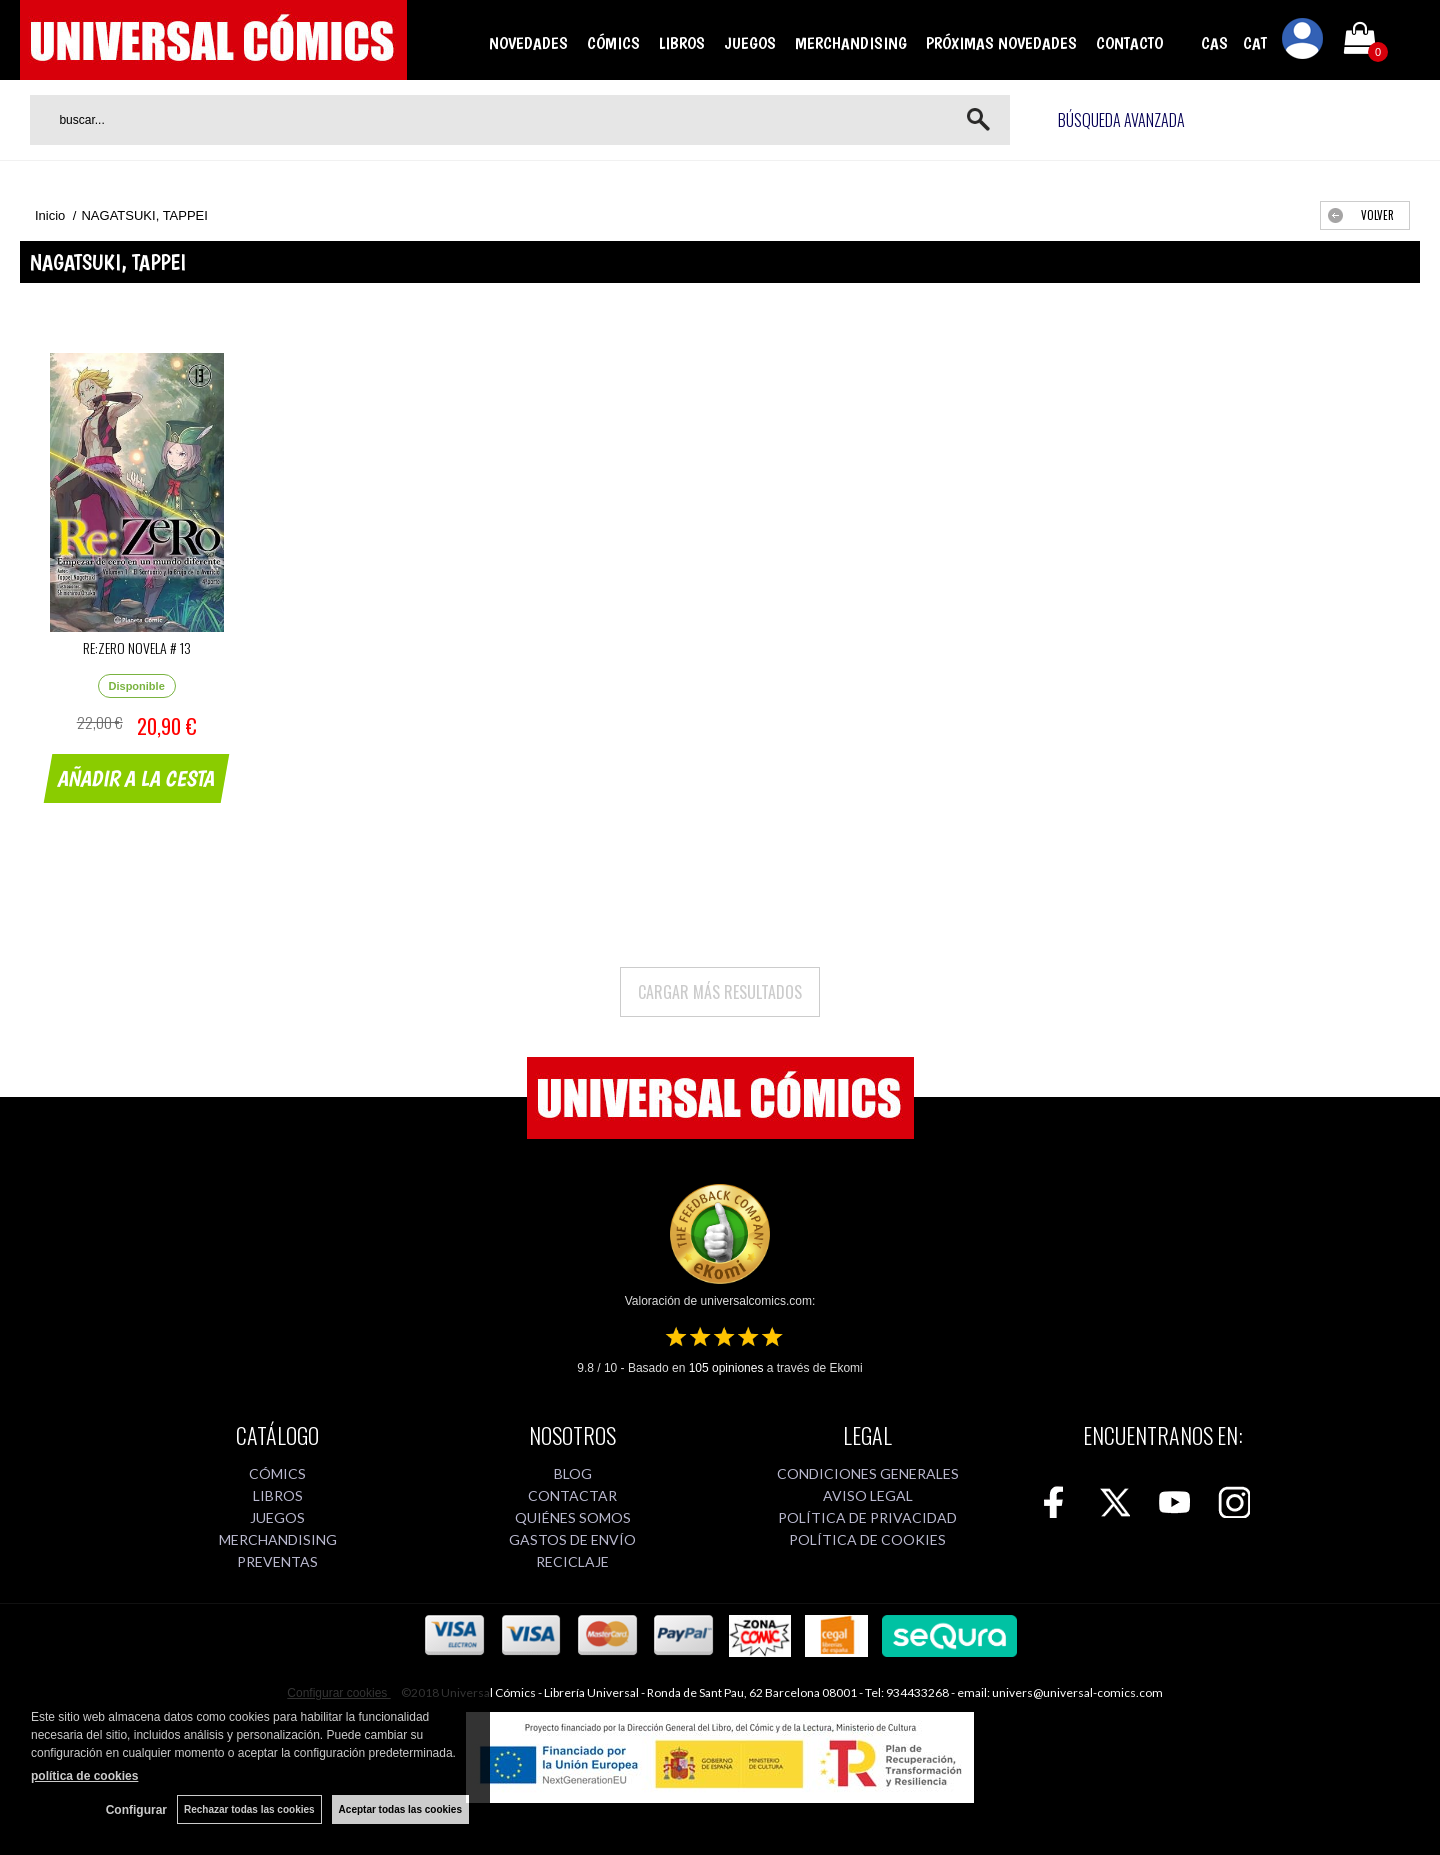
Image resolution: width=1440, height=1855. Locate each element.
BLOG (573, 1473)
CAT (1255, 43)
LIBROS (682, 43)
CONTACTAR (572, 1495)
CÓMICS (613, 43)
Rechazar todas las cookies (249, 1809)
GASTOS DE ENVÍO (572, 1539)
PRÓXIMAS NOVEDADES (1001, 43)
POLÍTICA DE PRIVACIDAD (867, 1517)
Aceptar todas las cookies (400, 1809)
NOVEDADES (528, 43)
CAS (1214, 43)
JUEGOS (750, 43)
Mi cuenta (1303, 42)
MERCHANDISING (851, 43)
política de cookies (84, 1776)
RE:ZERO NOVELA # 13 (137, 647)
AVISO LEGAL (868, 1495)
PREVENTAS (277, 1561)
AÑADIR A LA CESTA (137, 778)
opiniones (726, 1368)
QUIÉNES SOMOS (573, 1517)
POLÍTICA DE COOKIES (867, 1539)
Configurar (136, 1810)
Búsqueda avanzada (1121, 120)
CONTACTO (1129, 43)
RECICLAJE (572, 1561)
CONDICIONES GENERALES (868, 1473)
